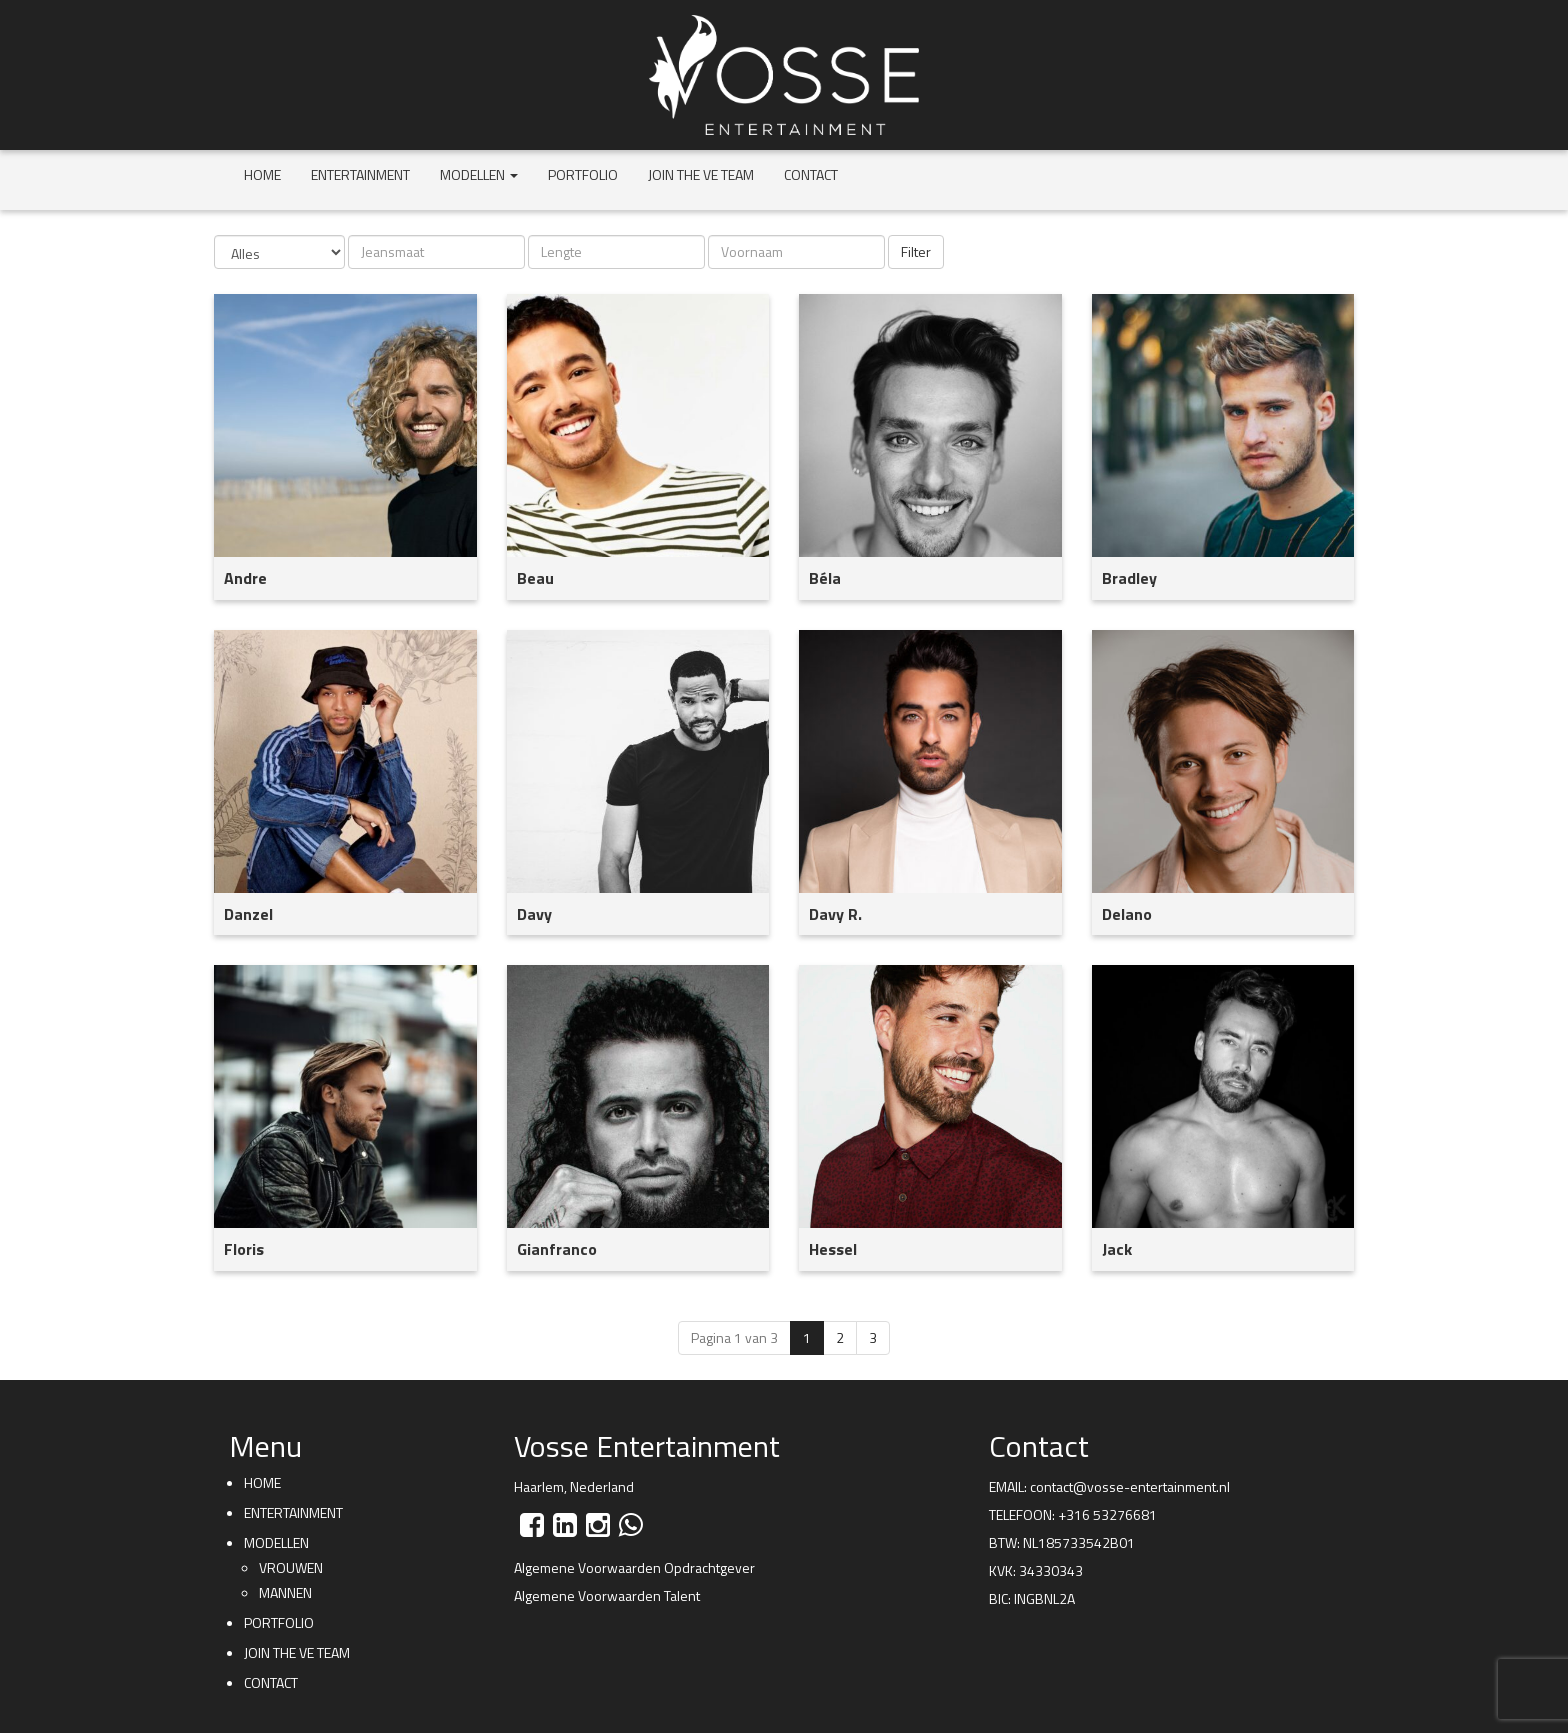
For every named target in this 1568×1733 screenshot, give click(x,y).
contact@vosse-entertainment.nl (1130, 1486)
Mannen (285, 1592)
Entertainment (360, 174)
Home (262, 174)
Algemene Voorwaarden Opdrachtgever (634, 1567)
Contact (811, 174)
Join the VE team (701, 174)
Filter (916, 251)
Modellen (479, 174)
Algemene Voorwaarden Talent (607, 1595)
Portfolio (583, 174)
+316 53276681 (1107, 1514)
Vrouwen (291, 1567)
